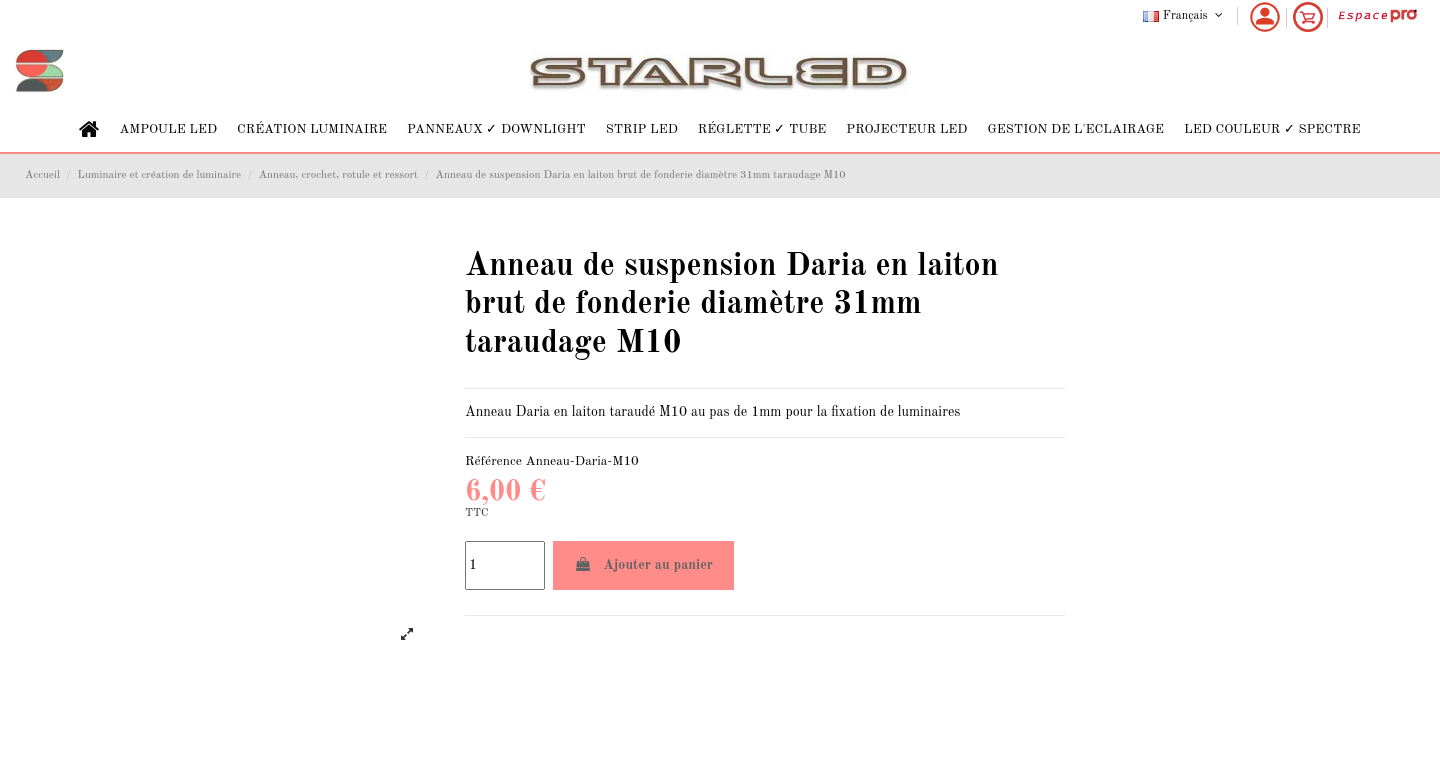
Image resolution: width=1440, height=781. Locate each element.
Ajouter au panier (643, 564)
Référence (493, 461)
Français (1184, 16)
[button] (168, 129)
